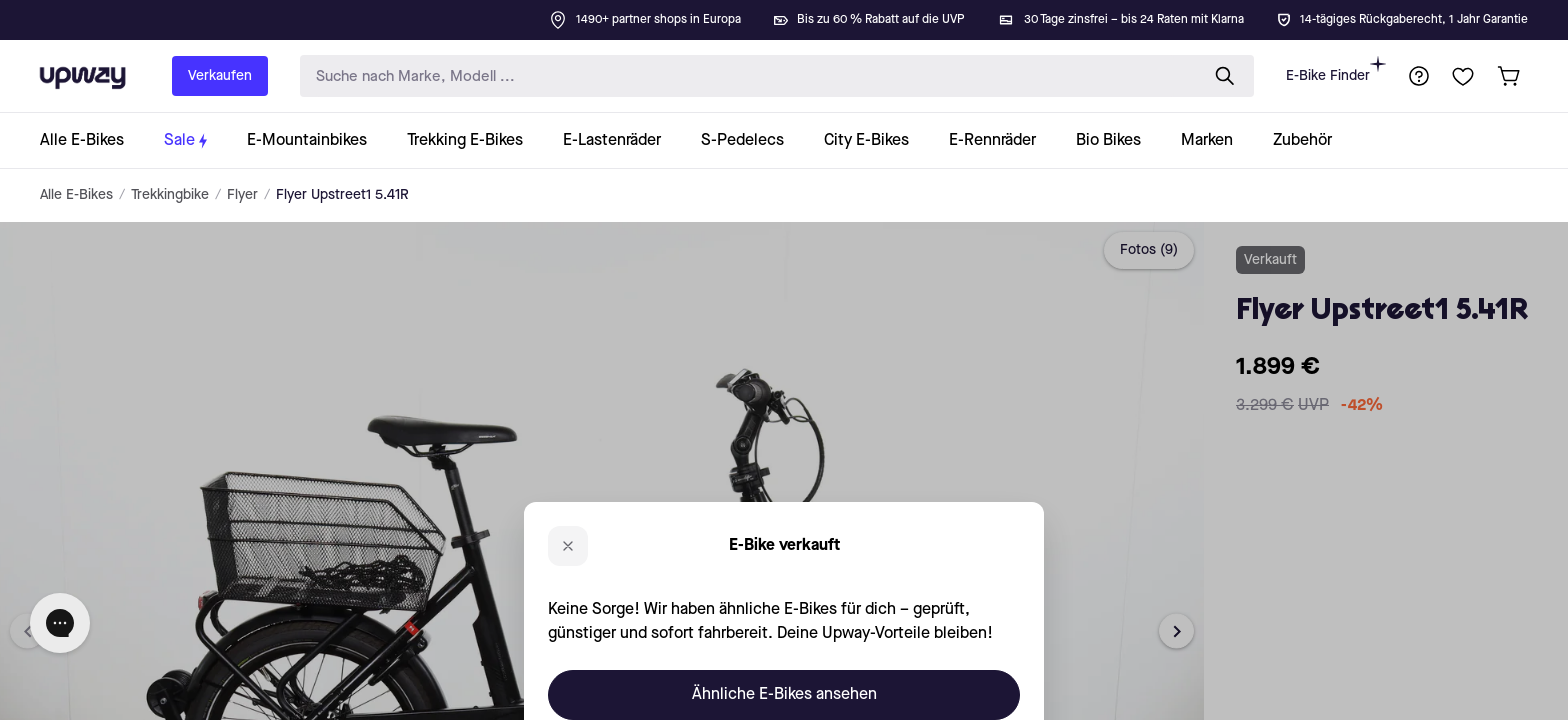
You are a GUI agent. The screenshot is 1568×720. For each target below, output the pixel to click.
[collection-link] (92, 140)
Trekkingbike (170, 195)
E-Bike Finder (1336, 69)
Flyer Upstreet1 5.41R (342, 195)
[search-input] (745, 76)
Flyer (242, 195)
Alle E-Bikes (76, 195)
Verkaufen (220, 76)
